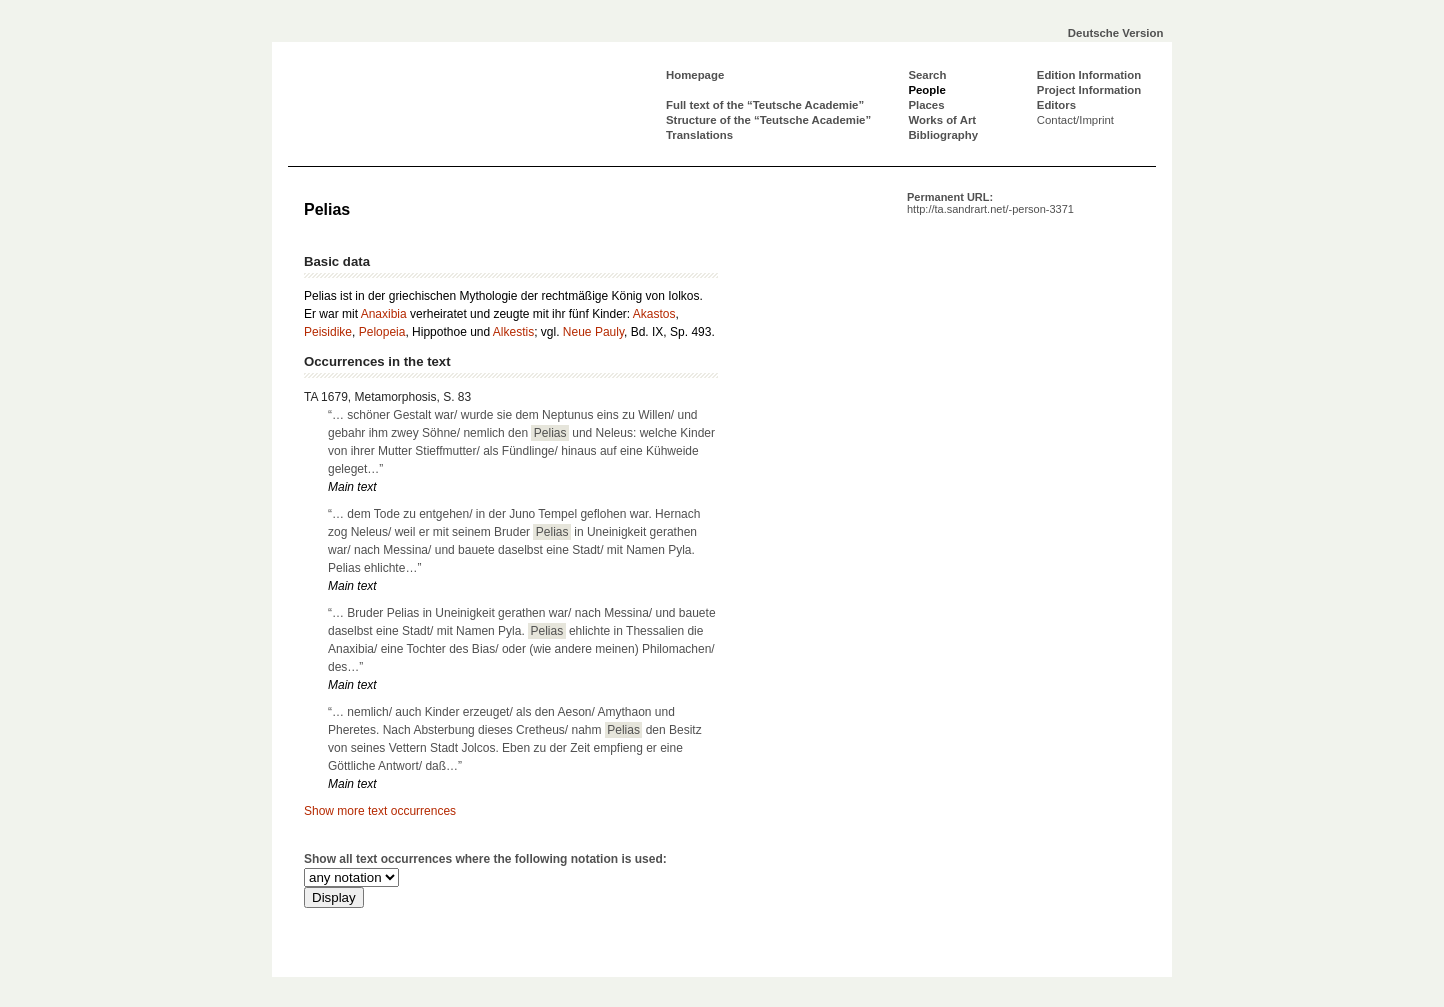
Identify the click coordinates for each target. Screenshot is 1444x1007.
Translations (699, 135)
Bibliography (943, 135)
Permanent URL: (990, 203)
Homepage (695, 75)
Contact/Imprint (1075, 120)
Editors (1056, 105)
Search (927, 75)
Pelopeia (382, 332)
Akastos (654, 314)
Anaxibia (384, 314)
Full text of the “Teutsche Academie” (765, 105)
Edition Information (1089, 75)
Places (926, 105)
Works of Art (942, 120)
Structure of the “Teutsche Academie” (768, 120)
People (926, 90)
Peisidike (328, 332)
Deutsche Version (1116, 33)
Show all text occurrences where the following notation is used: (485, 859)
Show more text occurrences (380, 811)
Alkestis (513, 332)
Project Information (1089, 90)
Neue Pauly (593, 332)
